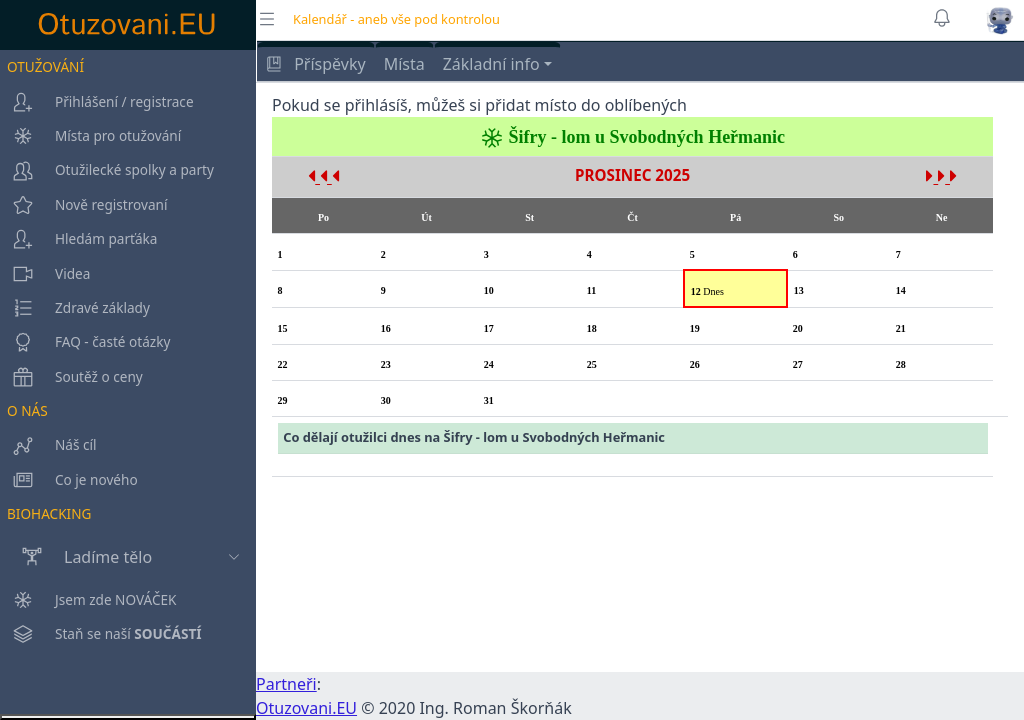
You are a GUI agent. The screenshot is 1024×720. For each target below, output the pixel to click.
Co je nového (69, 480)
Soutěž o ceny (71, 377)
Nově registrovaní (83, 205)
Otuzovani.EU (306, 708)
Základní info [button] (491, 64)
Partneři (286, 684)
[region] (128, 382)
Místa (404, 64)
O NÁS (27, 410)
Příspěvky (316, 64)
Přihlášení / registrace (97, 102)
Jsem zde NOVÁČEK (88, 662)
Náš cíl (48, 445)
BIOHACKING (49, 513)
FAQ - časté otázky (85, 342)
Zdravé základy (75, 308)
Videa (45, 274)
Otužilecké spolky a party (107, 170)
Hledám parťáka (79, 239)
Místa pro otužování (90, 136)
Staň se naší (101, 697)
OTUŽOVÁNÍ (45, 66)
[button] (1000, 20)
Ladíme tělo (76, 557)
